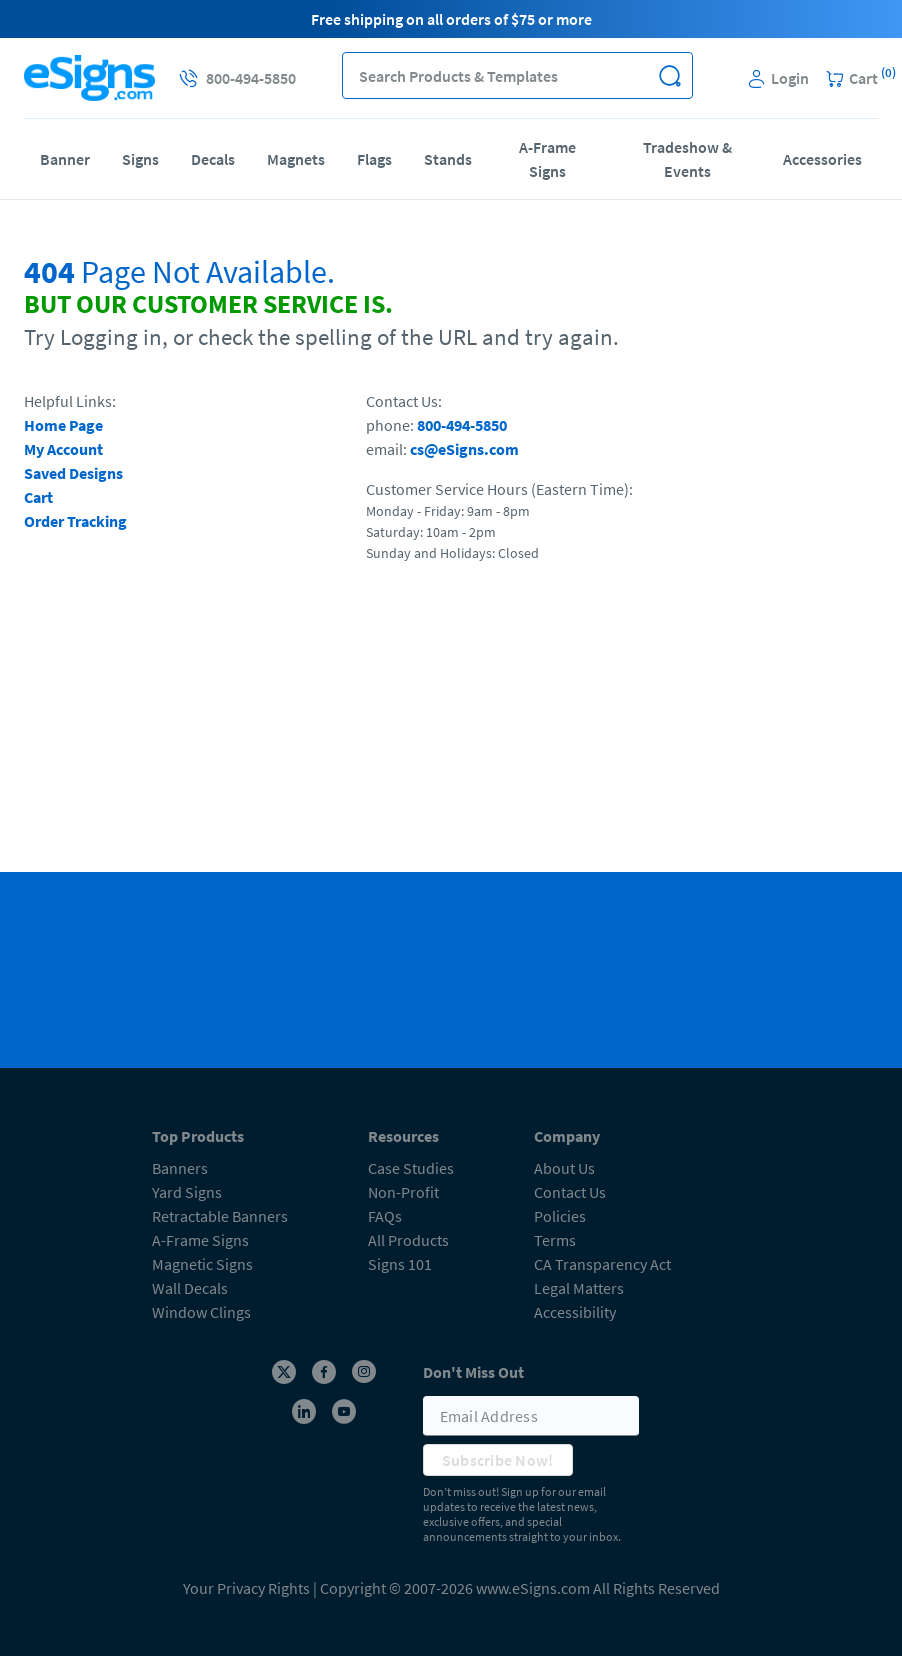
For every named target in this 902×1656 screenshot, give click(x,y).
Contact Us (570, 1192)
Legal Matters (579, 1288)
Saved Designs (73, 473)
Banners (180, 1168)
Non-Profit (403, 1192)
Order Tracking (75, 521)
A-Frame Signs (547, 159)
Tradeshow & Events (687, 159)
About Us (564, 1168)
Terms (555, 1240)
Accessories (822, 159)
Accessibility (575, 1312)
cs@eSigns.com (464, 449)
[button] (669, 75)
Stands (448, 159)
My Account (63, 449)
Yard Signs (187, 1192)
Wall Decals (190, 1288)
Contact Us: (404, 401)
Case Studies (411, 1168)
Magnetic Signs (202, 1264)
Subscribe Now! (498, 1460)
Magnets (296, 159)
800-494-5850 (462, 425)
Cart (38, 497)
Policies (560, 1216)
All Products (408, 1240)
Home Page (63, 425)
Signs (140, 159)
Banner (65, 159)
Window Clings (201, 1312)
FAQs (385, 1216)
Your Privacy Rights (246, 1588)
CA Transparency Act (602, 1264)
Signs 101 (400, 1264)
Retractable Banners (220, 1216)
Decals (213, 159)
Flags (374, 159)
